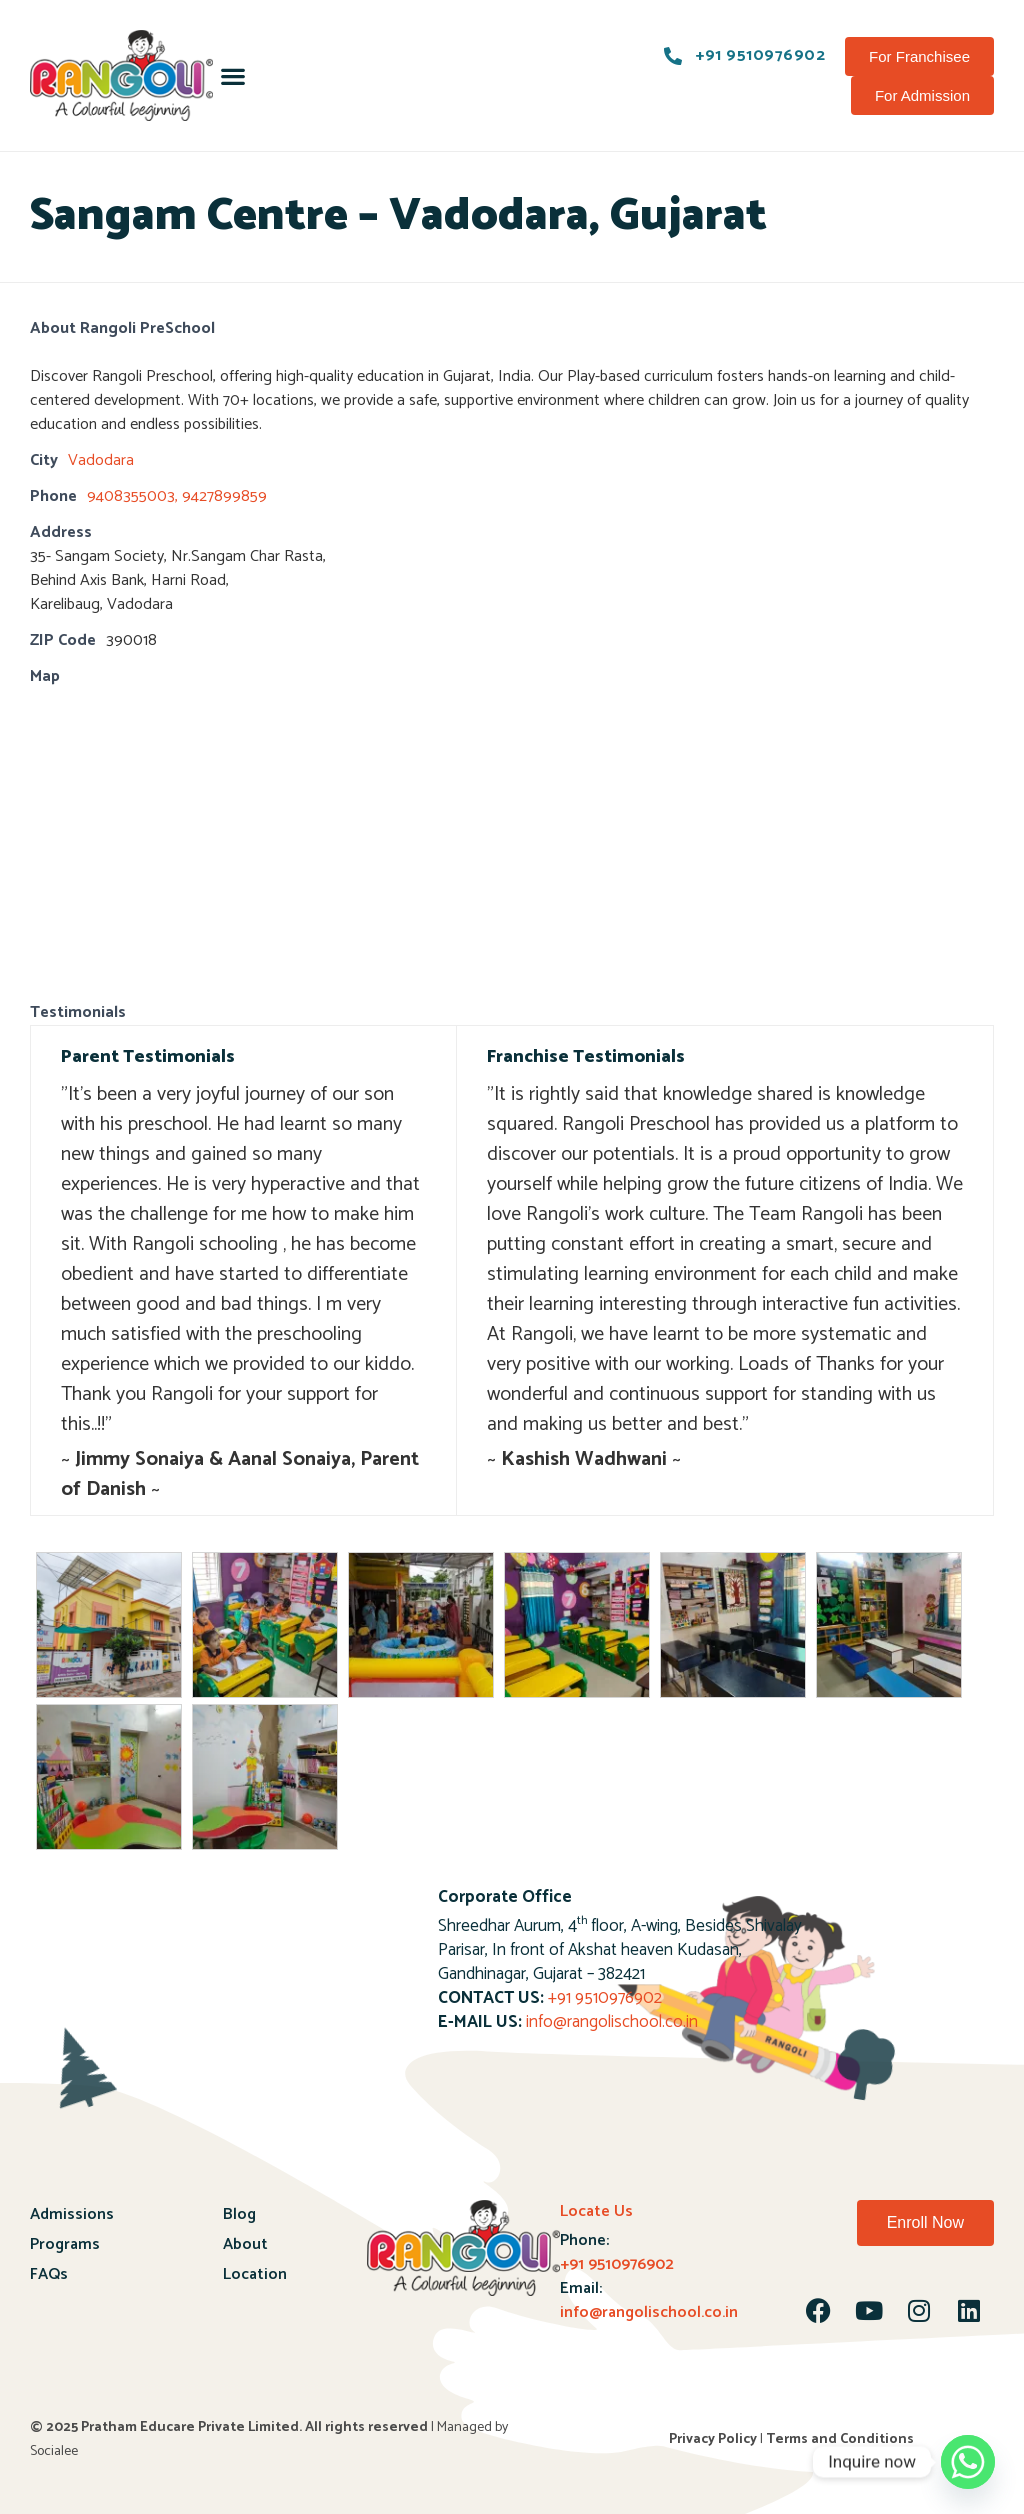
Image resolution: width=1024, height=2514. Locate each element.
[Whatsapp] (968, 2462)
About (245, 2244)
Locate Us (596, 2211)
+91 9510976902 (605, 1998)
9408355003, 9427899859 (177, 496)
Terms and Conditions (840, 2439)
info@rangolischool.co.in (612, 2022)
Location (255, 2274)
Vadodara (101, 460)
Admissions (72, 2214)
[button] (232, 75)
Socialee (54, 2451)
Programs (65, 2244)
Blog (239, 2214)
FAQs (49, 2274)
